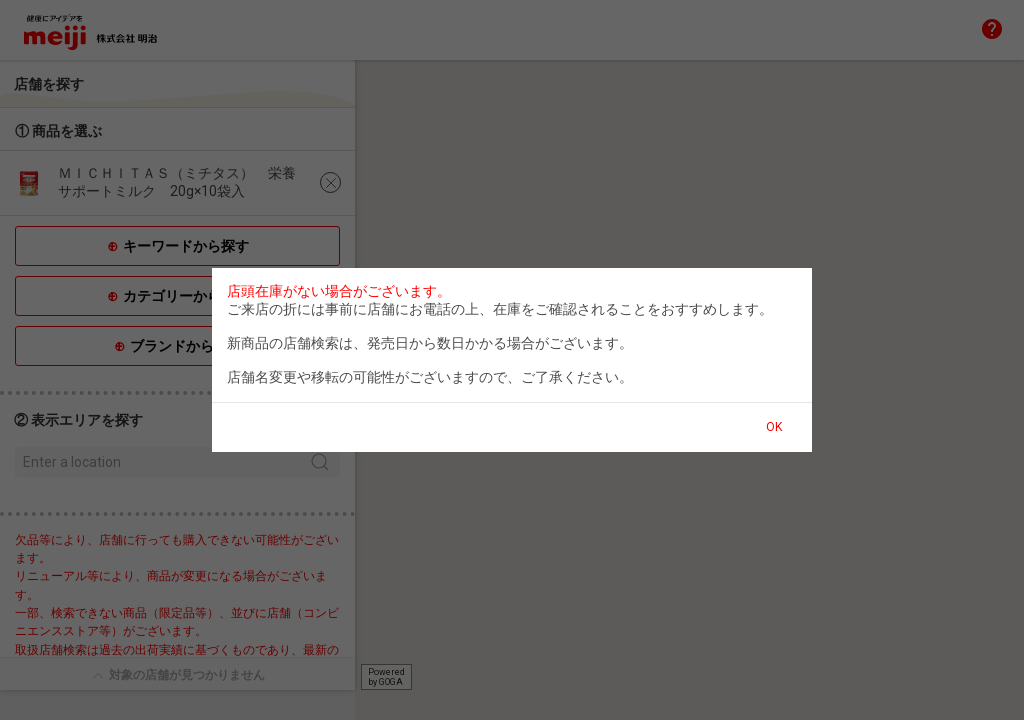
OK (774, 427)
